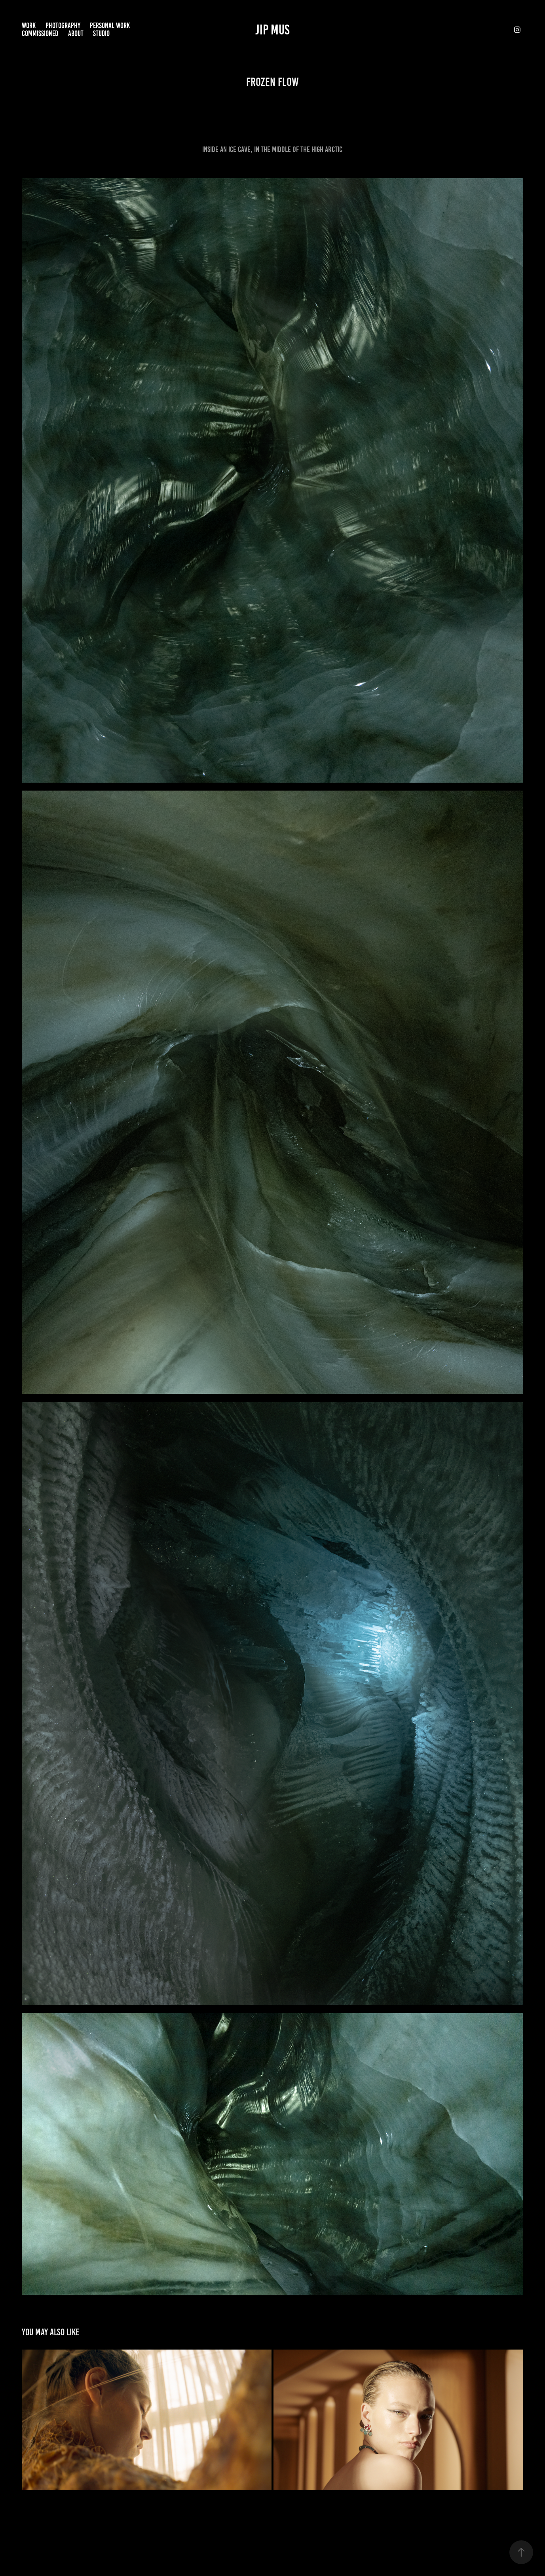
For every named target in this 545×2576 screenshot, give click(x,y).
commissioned (40, 33)
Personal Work (110, 25)
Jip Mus (272, 29)
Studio (101, 33)
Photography (63, 25)
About (76, 33)
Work (29, 25)
